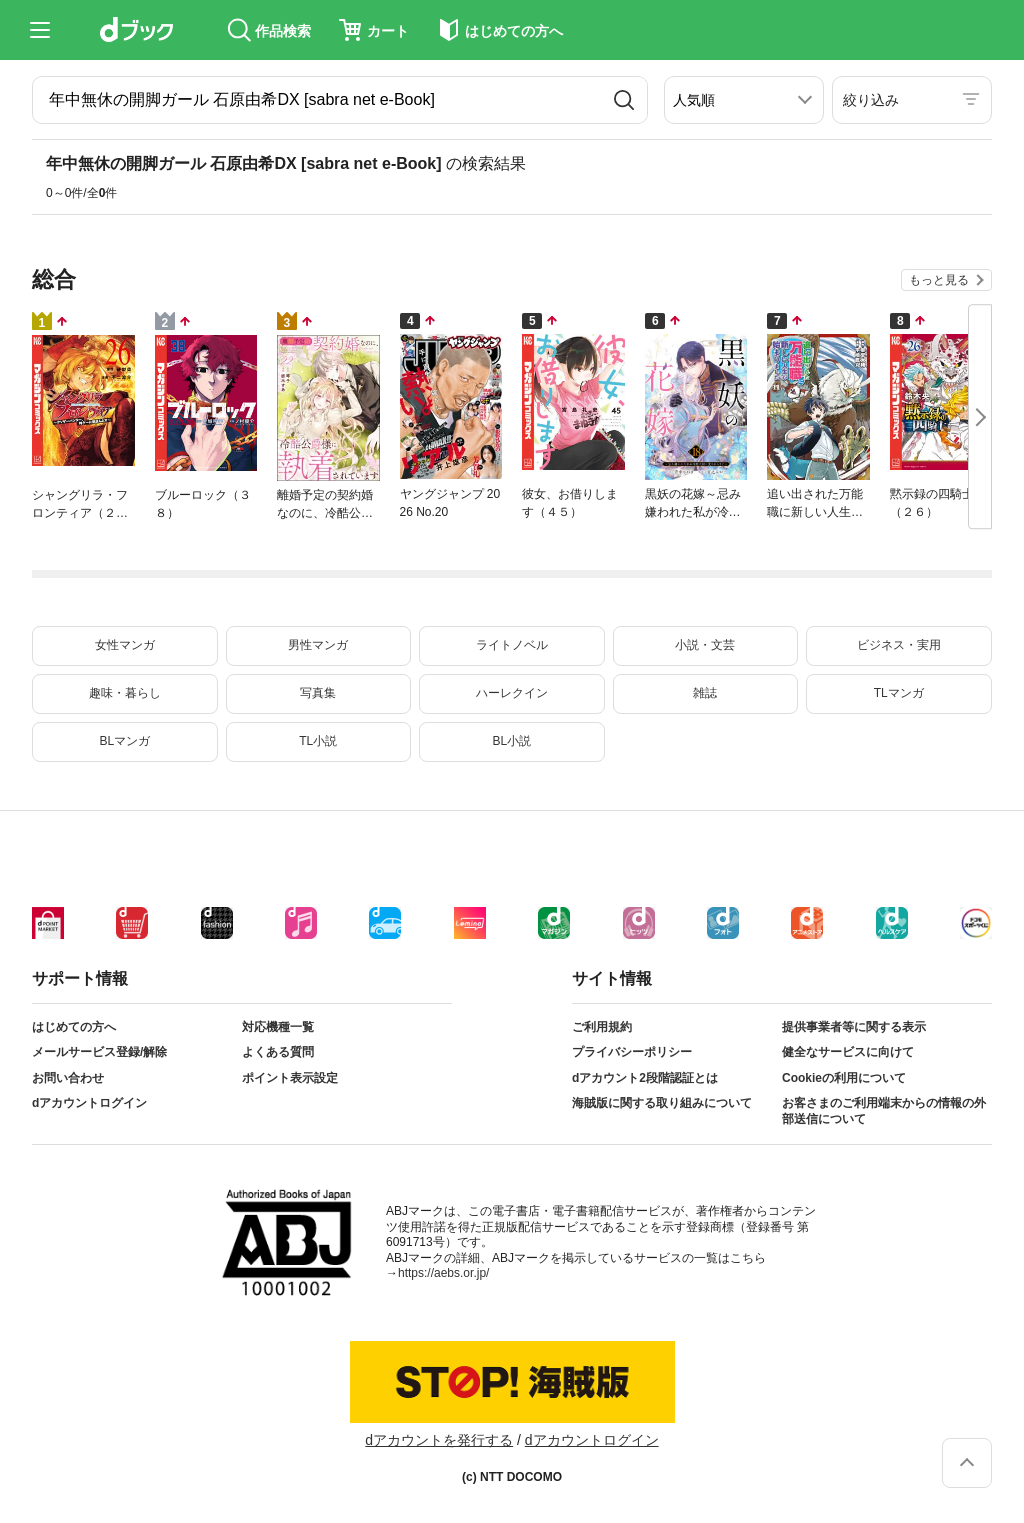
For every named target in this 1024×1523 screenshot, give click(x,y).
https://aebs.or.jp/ (443, 1273)
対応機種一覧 (278, 1027)
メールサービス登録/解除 (99, 1052)
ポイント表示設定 (290, 1078)
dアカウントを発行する (439, 1440)
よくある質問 (278, 1052)
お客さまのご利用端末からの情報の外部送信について (884, 1111)
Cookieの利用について (844, 1078)
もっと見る (939, 280)
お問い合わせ (68, 1078)
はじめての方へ (74, 1027)
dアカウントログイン (89, 1103)
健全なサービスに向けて (848, 1052)
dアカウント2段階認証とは (645, 1078)
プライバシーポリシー (632, 1052)
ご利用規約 (602, 1027)
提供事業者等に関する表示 (854, 1027)
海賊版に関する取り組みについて (662, 1103)
